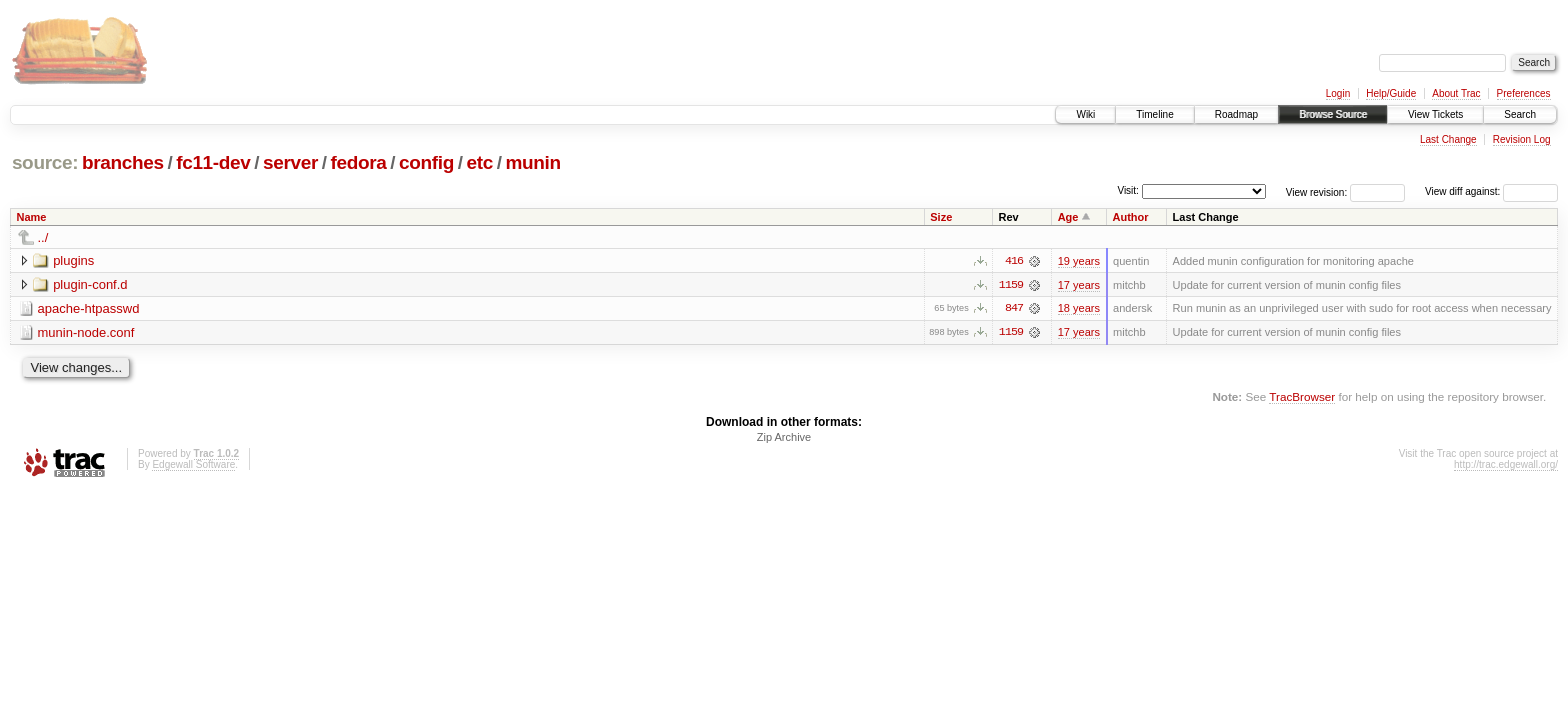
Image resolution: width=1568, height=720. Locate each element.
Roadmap (1236, 114)
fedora (359, 162)
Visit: (1128, 190)
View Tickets (1435, 114)
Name (32, 217)
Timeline (1154, 114)
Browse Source (1333, 114)
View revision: (1317, 191)
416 (1014, 261)
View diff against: (1491, 191)
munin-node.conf (86, 332)
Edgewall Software (193, 465)
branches (123, 162)
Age (1068, 217)
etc (480, 162)
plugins (73, 260)
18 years (1079, 309)
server (290, 162)
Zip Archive (784, 438)
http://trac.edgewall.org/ (1506, 465)
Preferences (1524, 93)
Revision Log (1522, 139)
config (426, 162)
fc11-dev (213, 162)
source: (45, 162)
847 (1014, 309)
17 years (1079, 285)
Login (1338, 93)
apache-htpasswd (89, 308)
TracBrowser (1302, 397)
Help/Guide (1391, 93)
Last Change (1448, 139)
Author (1131, 217)
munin (532, 162)
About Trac (1456, 93)
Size (941, 217)
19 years (1079, 261)
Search (1520, 114)
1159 (1011, 285)
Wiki (1085, 114)
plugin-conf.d (90, 284)
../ (43, 237)
